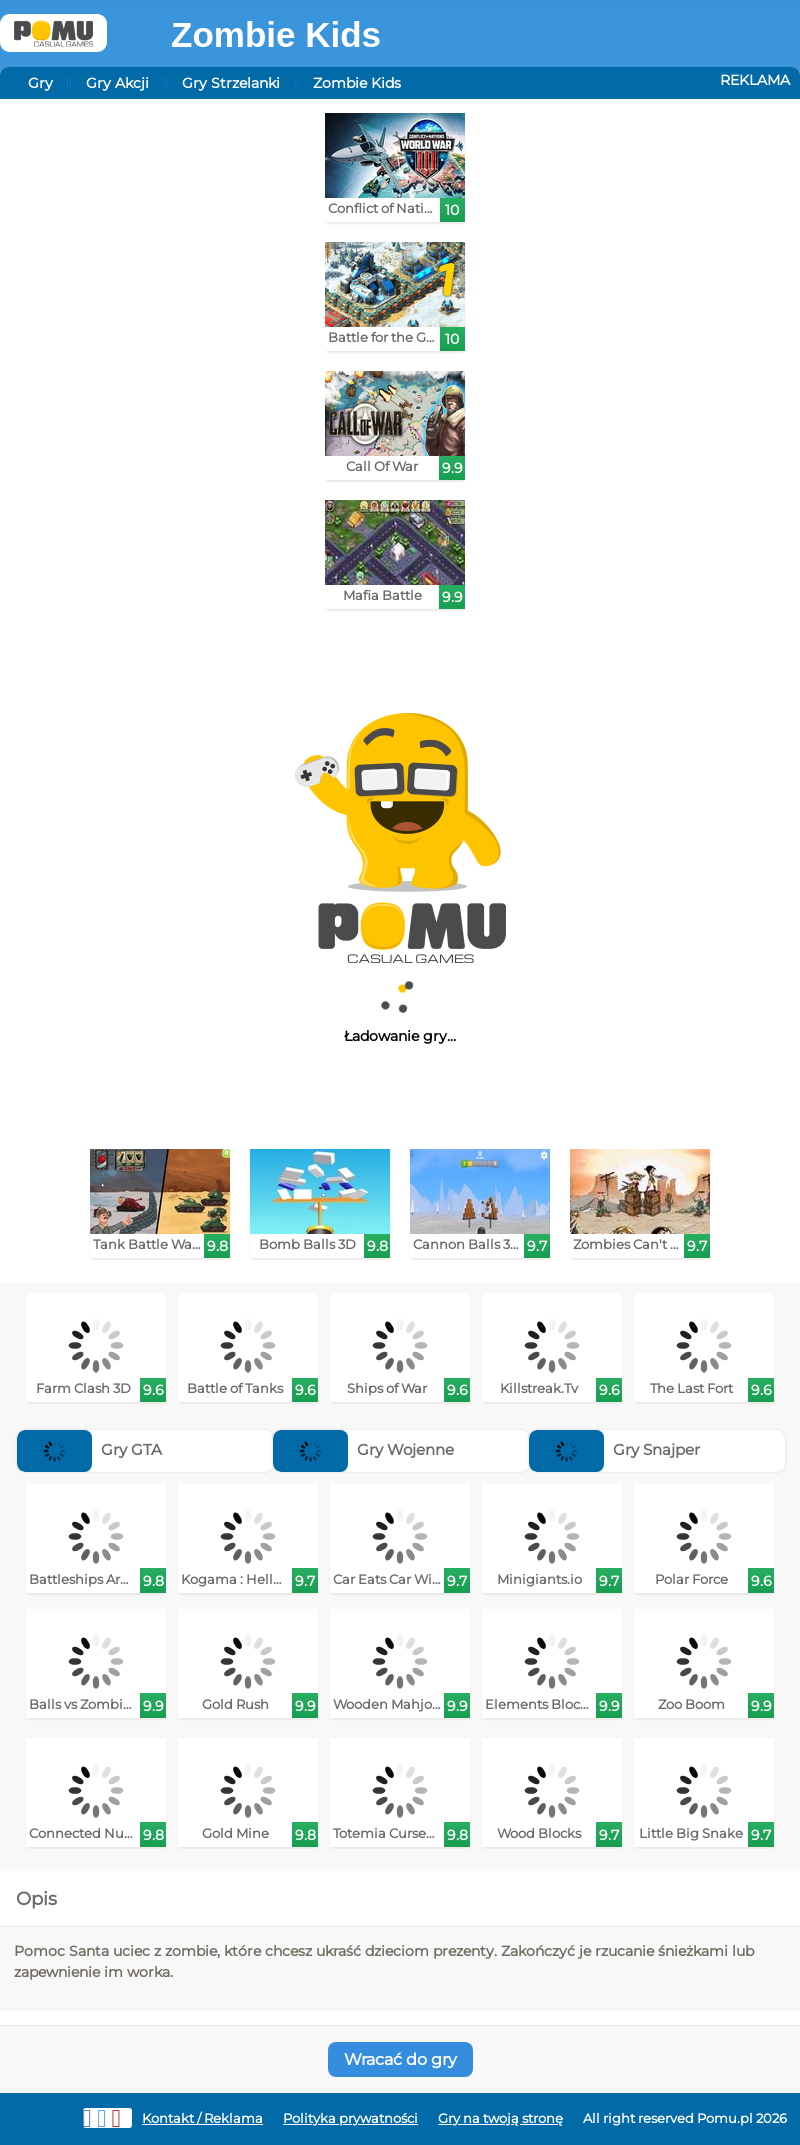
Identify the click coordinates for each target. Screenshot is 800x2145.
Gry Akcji (117, 83)
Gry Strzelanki (231, 83)
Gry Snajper (614, 1449)
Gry (40, 83)
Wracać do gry (400, 2059)
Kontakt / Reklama (202, 2118)
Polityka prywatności (350, 2118)
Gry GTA (89, 1449)
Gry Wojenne (363, 1449)
